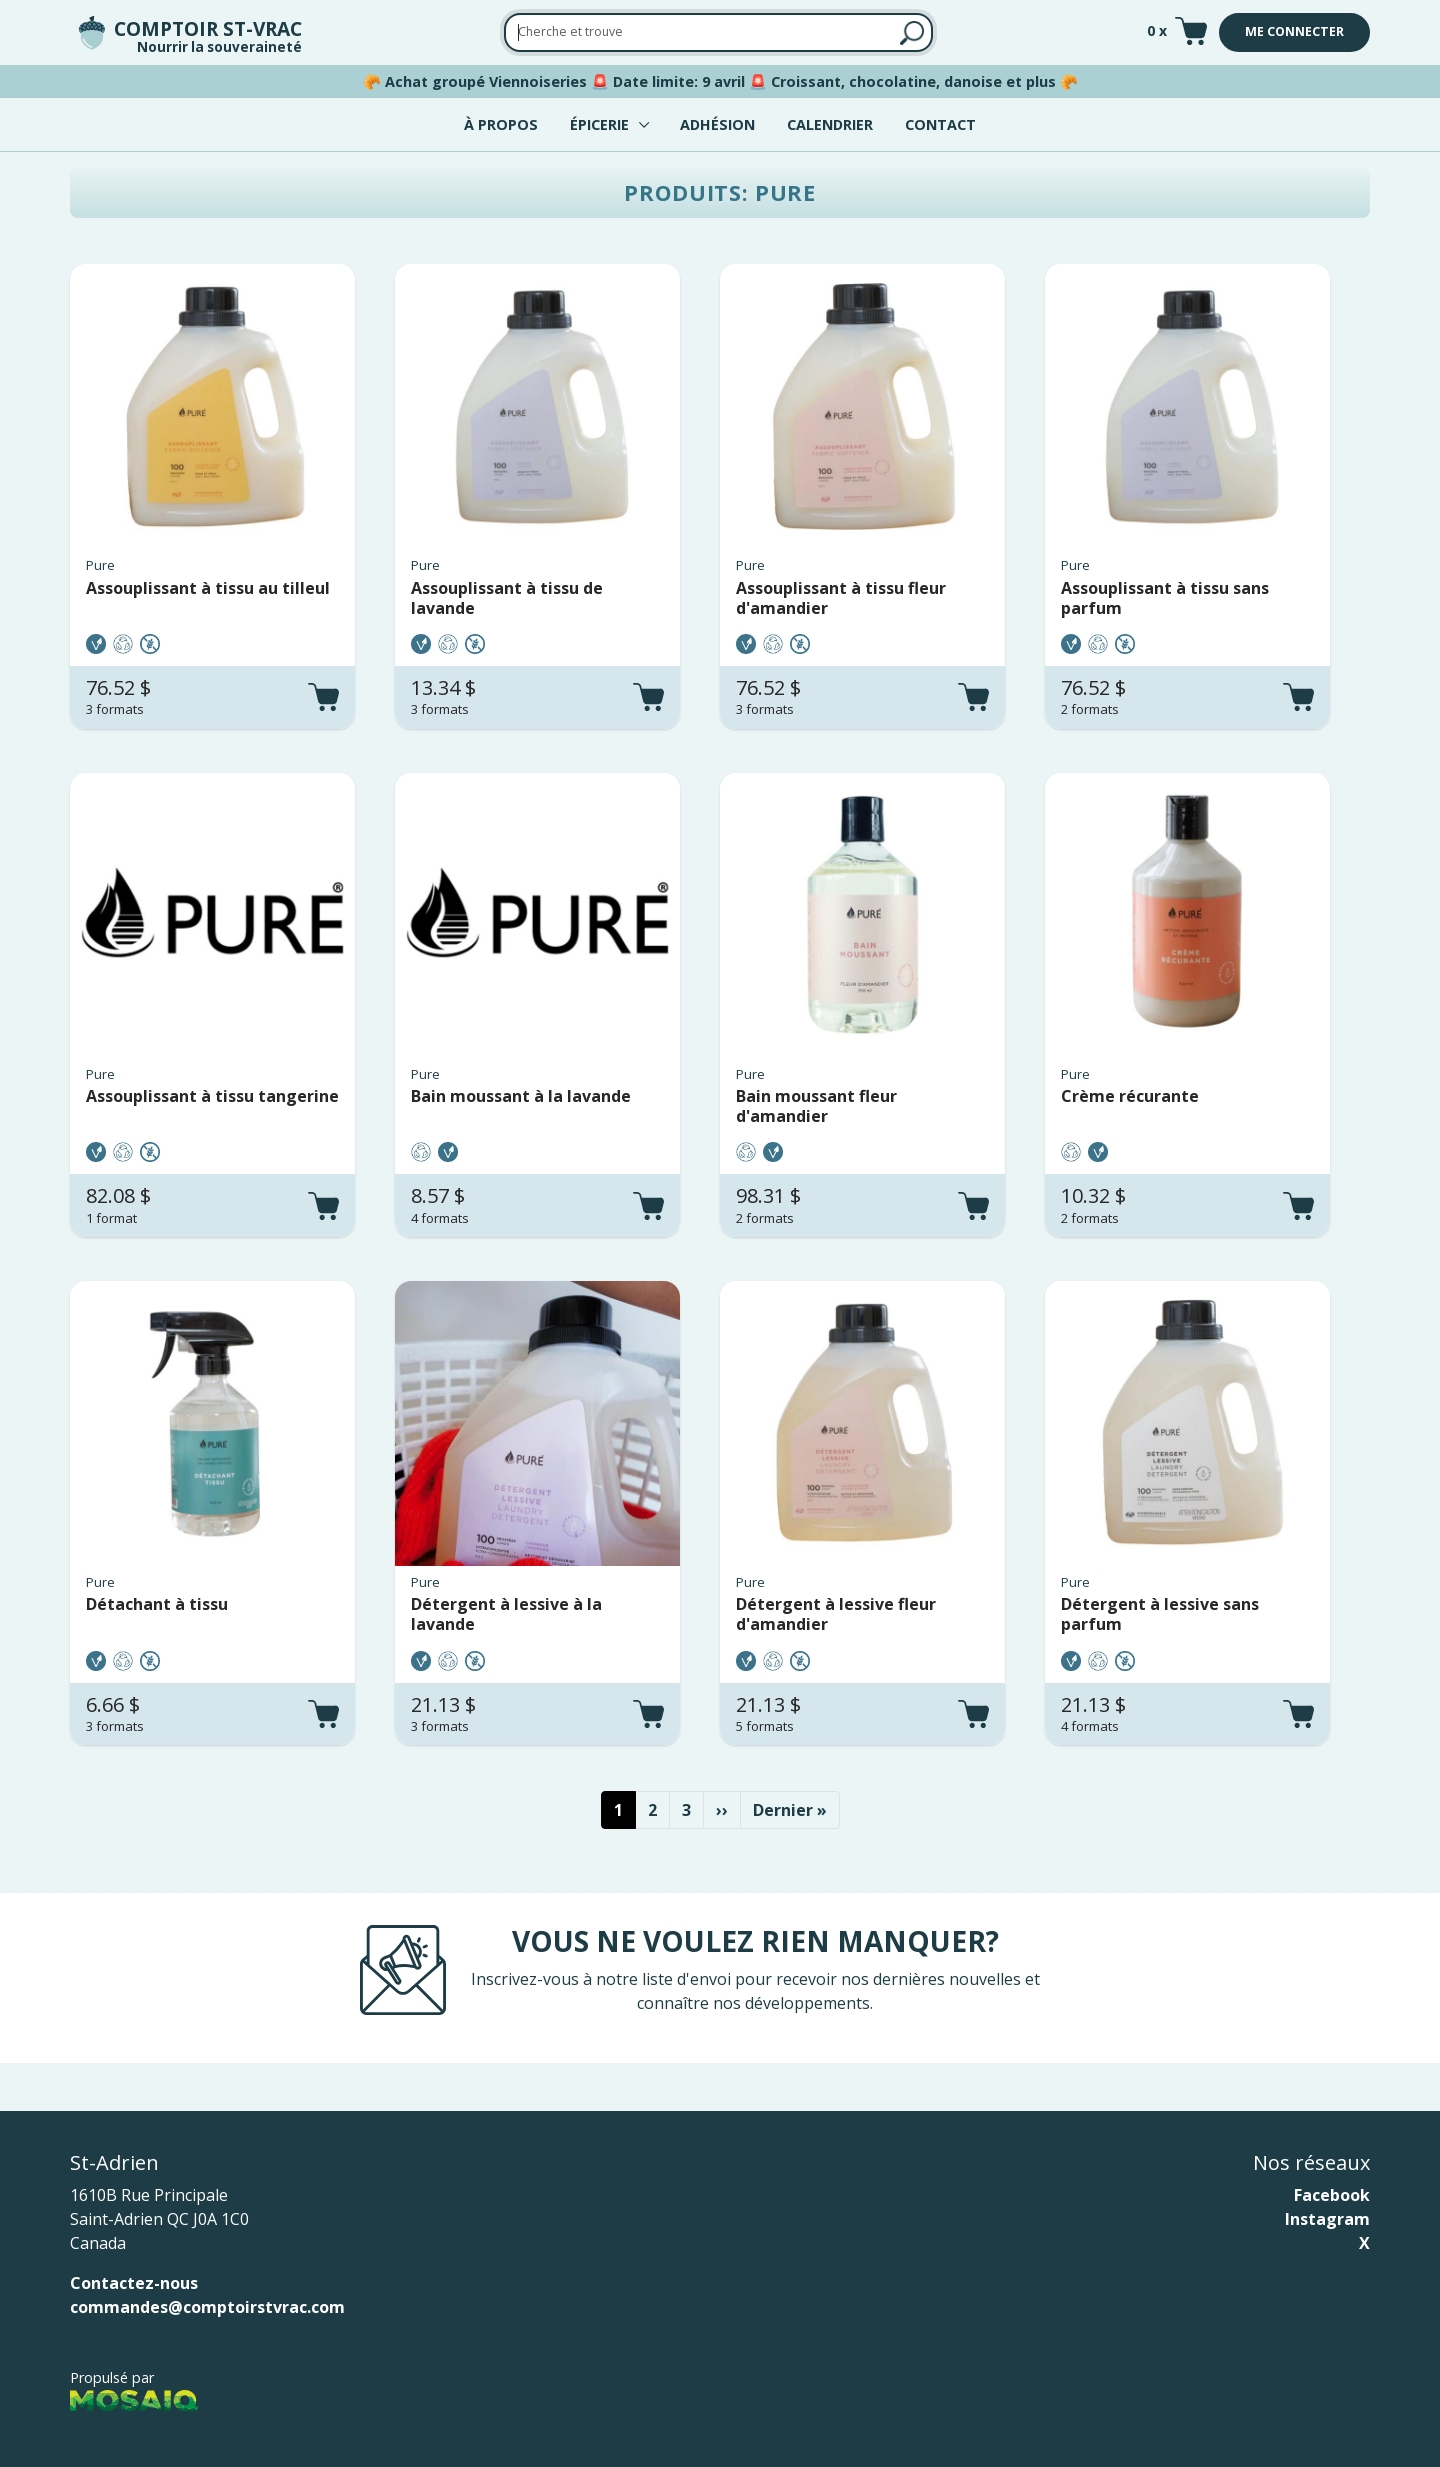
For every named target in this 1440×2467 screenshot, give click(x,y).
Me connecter (1294, 31)
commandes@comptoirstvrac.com (207, 2307)
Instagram (1327, 2219)
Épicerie (599, 124)
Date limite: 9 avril (679, 81)
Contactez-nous (134, 2283)
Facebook (1332, 2195)
